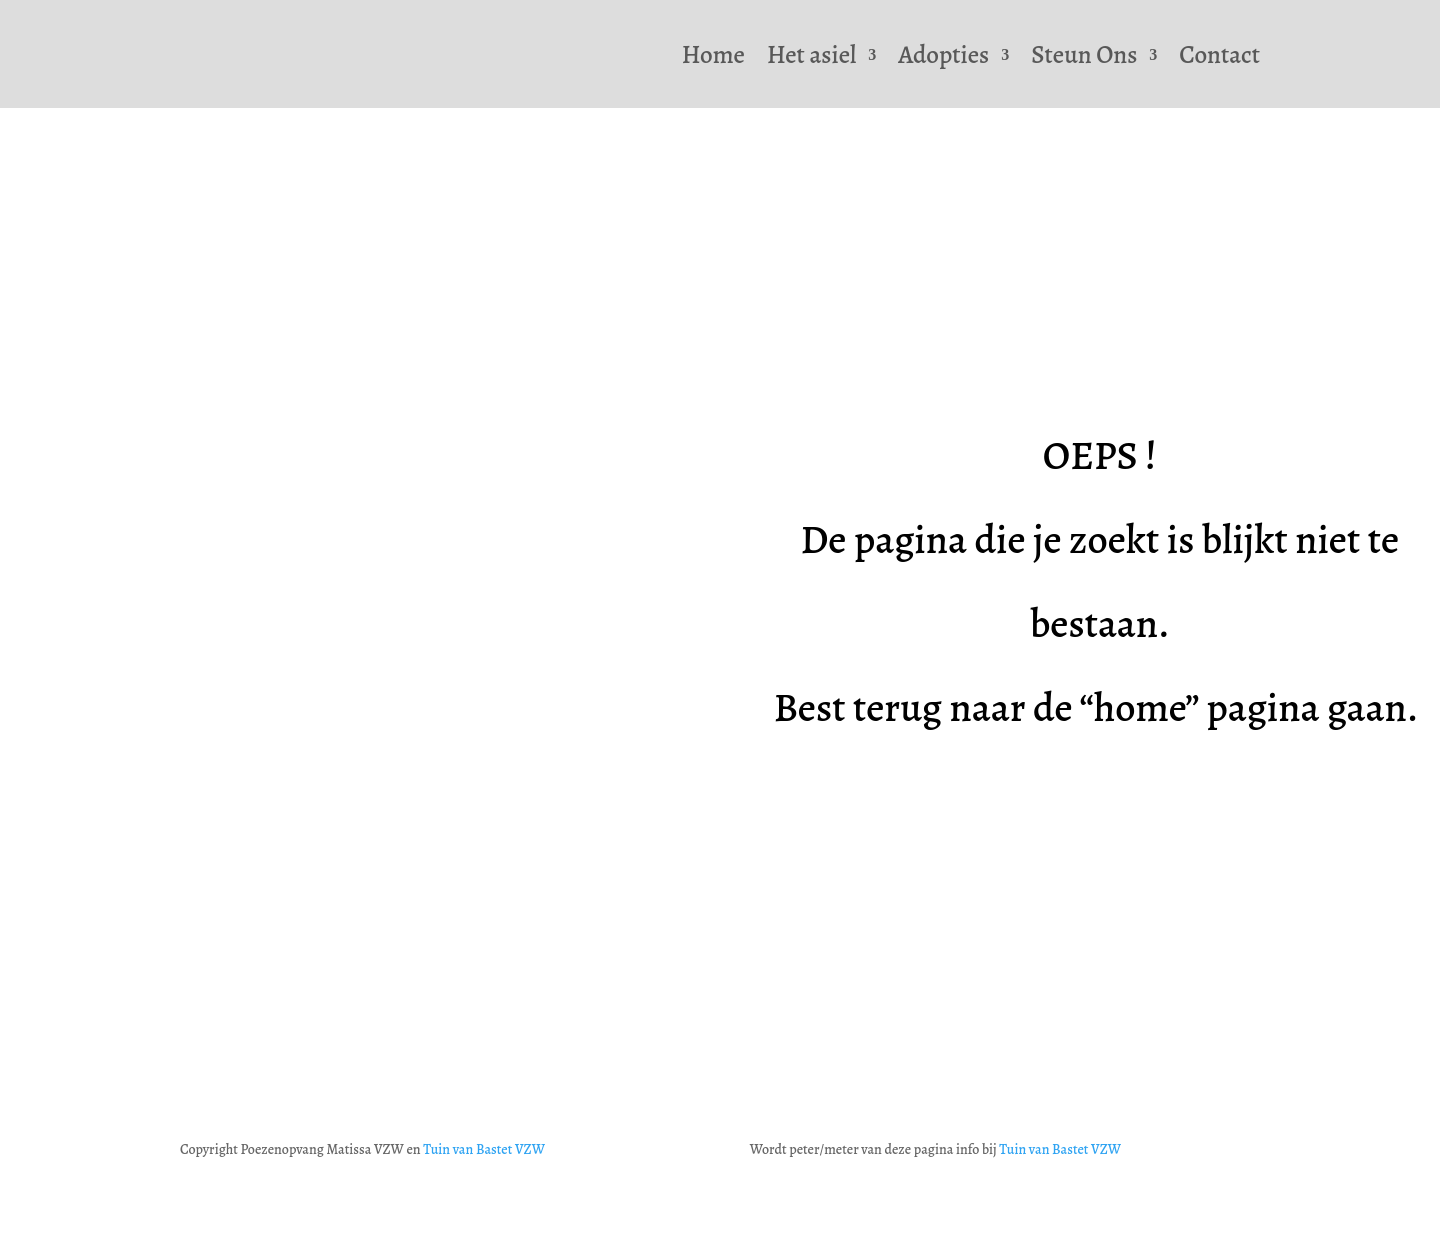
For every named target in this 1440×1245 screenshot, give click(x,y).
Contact (1219, 55)
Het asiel (811, 55)
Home (713, 55)
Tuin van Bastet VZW (484, 1149)
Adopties (943, 55)
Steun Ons (1084, 55)
